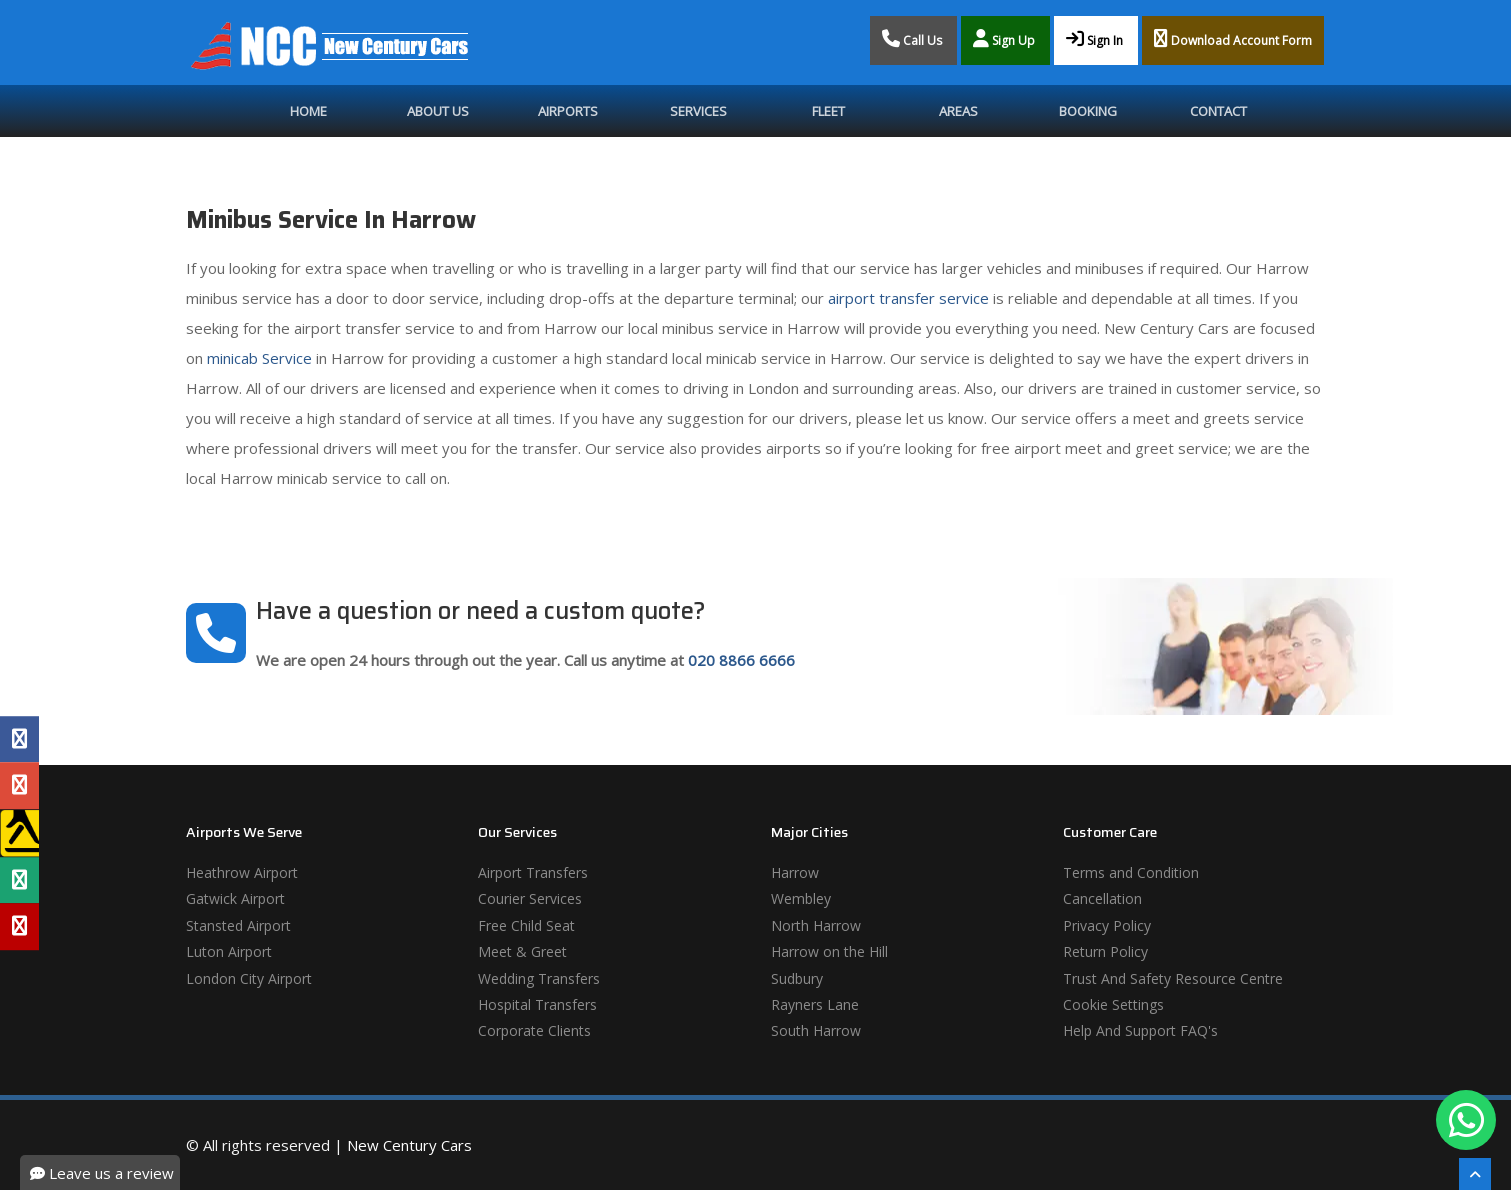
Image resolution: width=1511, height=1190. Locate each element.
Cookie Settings (1113, 1004)
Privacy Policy (1107, 925)
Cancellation (1102, 898)
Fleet (828, 111)
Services (698, 111)
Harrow (795, 872)
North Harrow (816, 925)
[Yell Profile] (19, 833)
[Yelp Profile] (19, 926)
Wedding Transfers (539, 978)
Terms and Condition (1131, 872)
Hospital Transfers (537, 1004)
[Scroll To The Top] (1475, 1174)
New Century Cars (409, 1145)
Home (308, 111)
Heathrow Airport (242, 872)
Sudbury (797, 978)
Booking (1088, 111)
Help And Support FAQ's (1140, 1030)
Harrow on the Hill (829, 951)
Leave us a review (102, 1173)
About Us (438, 111)
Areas (958, 111)
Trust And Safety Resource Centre (1173, 978)
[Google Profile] (19, 786)
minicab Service (259, 358)
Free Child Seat (526, 925)
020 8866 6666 (741, 660)
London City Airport (249, 978)
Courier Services (530, 898)
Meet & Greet (522, 951)
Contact (1218, 111)
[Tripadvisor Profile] (19, 880)
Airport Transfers (533, 872)
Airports (568, 111)
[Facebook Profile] (19, 739)
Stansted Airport (238, 925)
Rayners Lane (815, 1004)
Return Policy (1105, 951)
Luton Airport (229, 951)
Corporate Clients (534, 1030)
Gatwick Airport (235, 898)
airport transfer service (908, 298)
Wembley (801, 898)
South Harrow (816, 1030)
